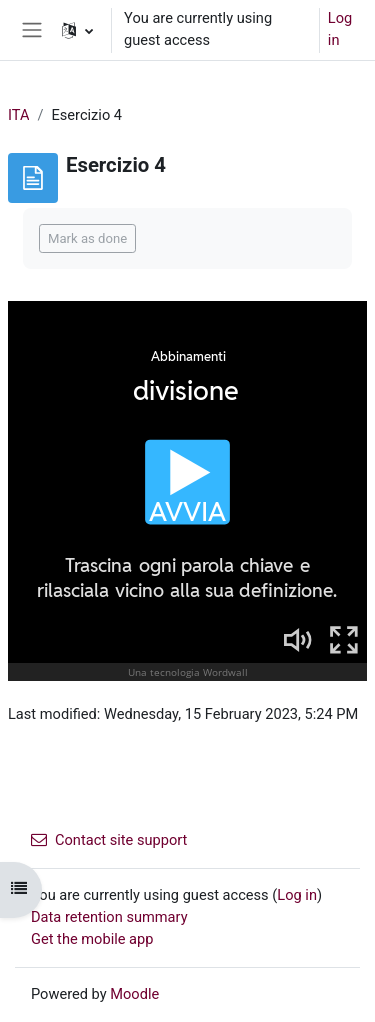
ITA (18, 115)
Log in (340, 29)
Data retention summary (109, 917)
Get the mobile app (92, 939)
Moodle (134, 994)
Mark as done (87, 238)
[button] (77, 30)
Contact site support (109, 840)
